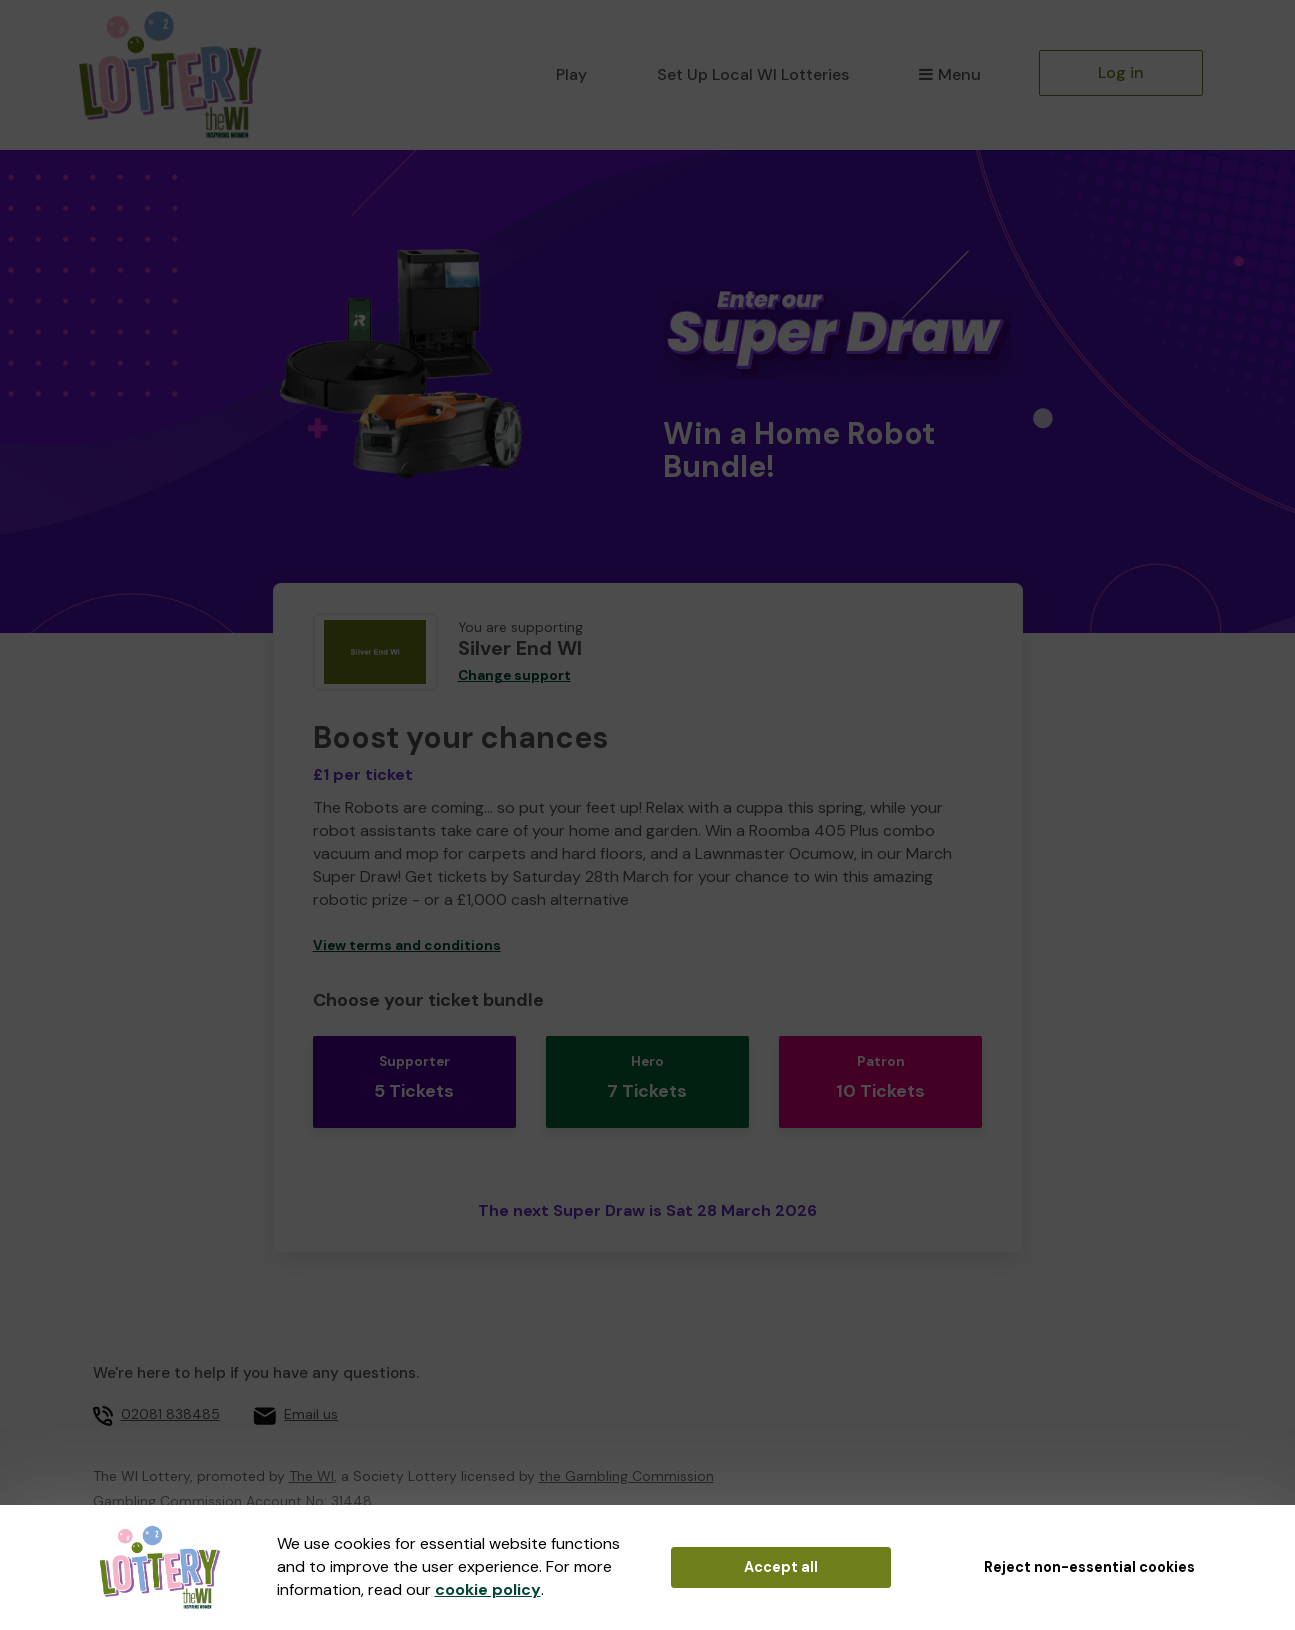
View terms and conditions (407, 945)
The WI (311, 1440)
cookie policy (488, 1589)
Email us (311, 1379)
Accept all (781, 1567)
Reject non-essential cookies (1089, 1567)
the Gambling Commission (626, 1440)
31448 (351, 1465)
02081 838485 (170, 1379)
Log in (1121, 72)
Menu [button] (949, 74)
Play (571, 74)
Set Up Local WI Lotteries (753, 74)
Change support (514, 675)
